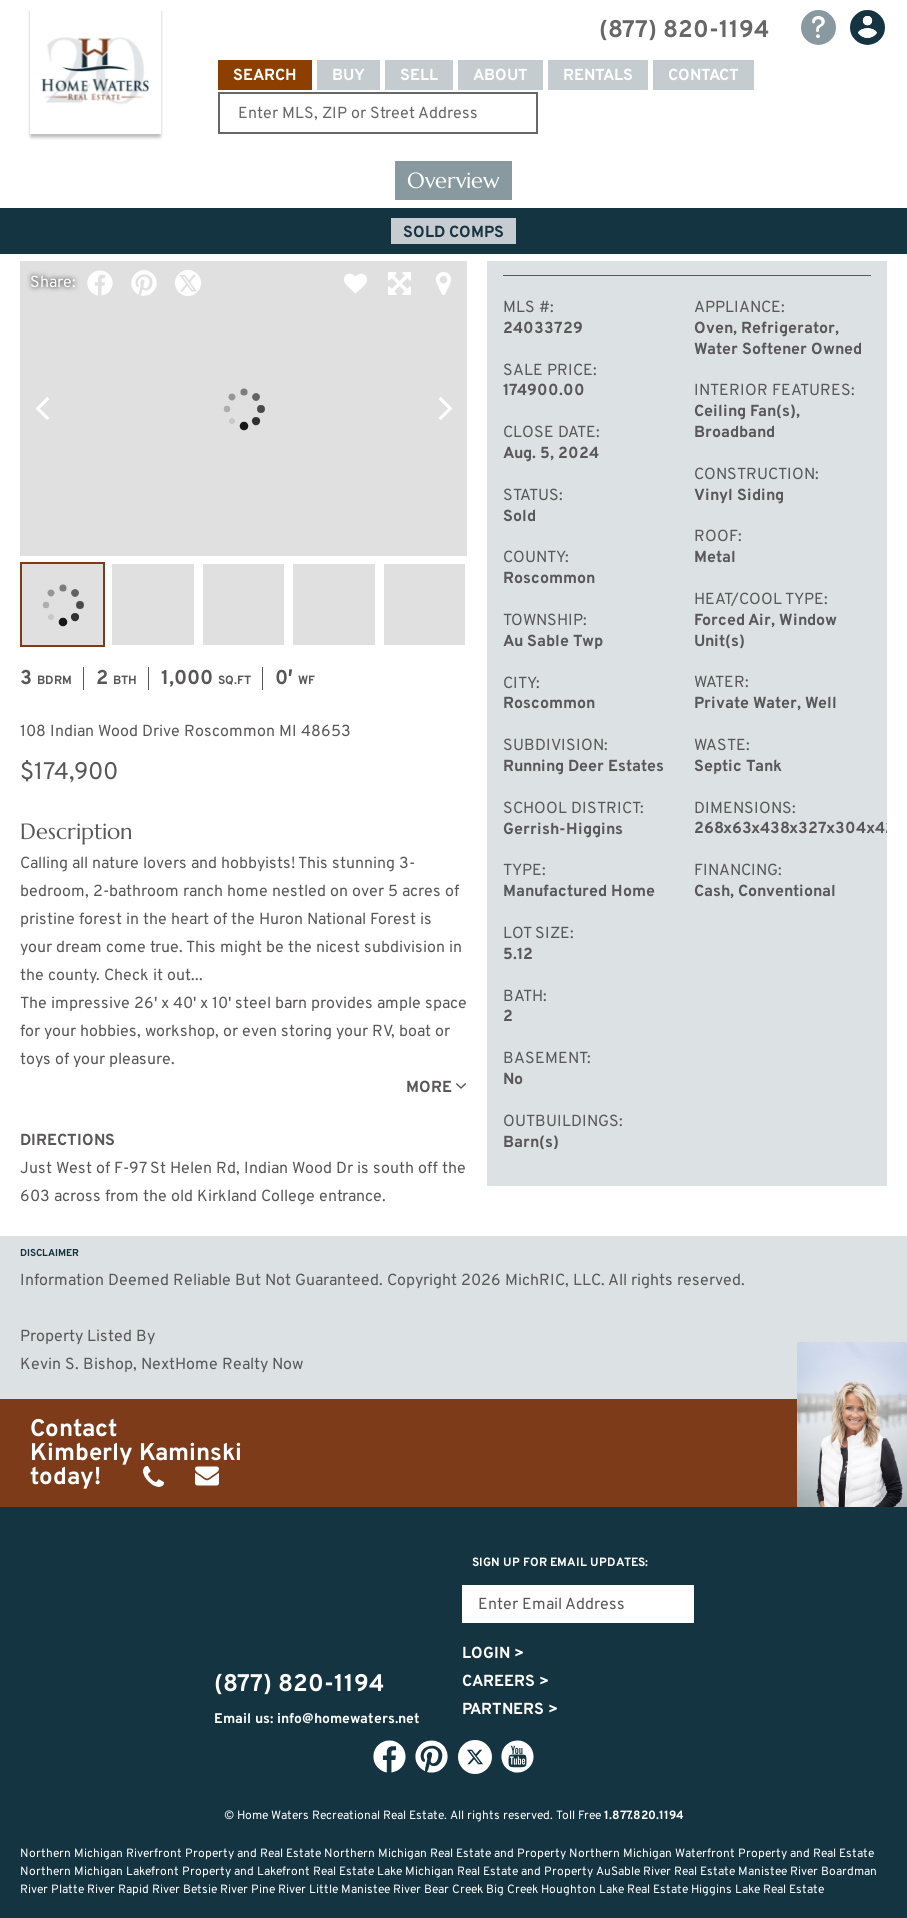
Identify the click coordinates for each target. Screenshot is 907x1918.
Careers (505, 1682)
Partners (510, 1710)
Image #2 (152, 604)
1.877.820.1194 (644, 1816)
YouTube (518, 1756)
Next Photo (445, 409)
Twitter (188, 283)
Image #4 (333, 604)
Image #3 (243, 604)
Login (493, 1654)
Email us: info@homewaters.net (317, 1719)
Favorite (355, 283)
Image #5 (424, 604)
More (429, 1088)
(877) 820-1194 (684, 31)
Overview (453, 180)
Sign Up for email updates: (560, 1563)
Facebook (100, 283)
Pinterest (144, 283)
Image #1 (62, 604)
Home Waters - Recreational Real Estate (95, 76)
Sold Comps (453, 233)
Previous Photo (42, 409)
